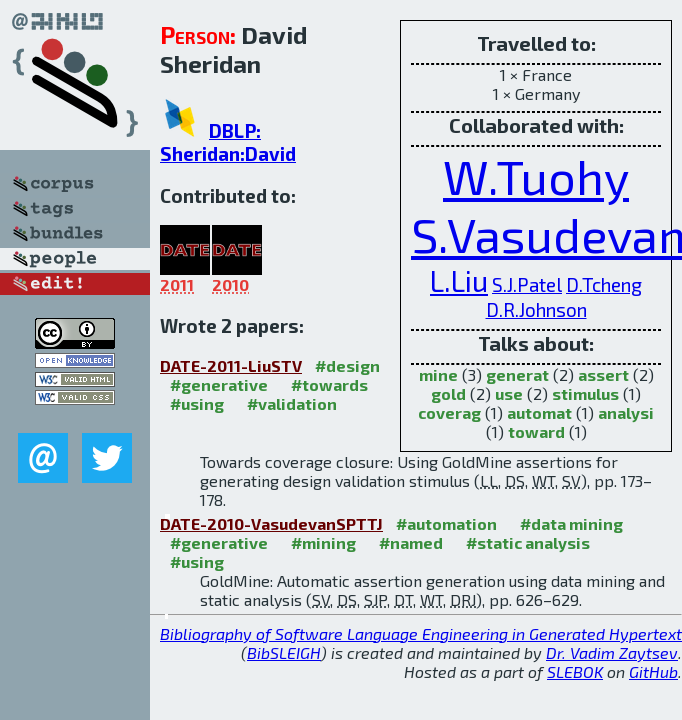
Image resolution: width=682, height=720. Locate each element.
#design (347, 365)
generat (517, 374)
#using (197, 403)
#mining (323, 542)
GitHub (653, 671)
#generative (219, 384)
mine (438, 374)
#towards (329, 384)
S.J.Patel (527, 284)
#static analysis (528, 542)
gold (448, 393)
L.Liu (459, 280)
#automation (446, 523)
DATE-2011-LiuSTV (231, 365)
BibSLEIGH (284, 652)
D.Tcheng (604, 284)
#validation (292, 403)
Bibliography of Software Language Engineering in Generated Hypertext (421, 633)
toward (536, 431)
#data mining (571, 523)
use (509, 393)
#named (411, 542)
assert (603, 374)
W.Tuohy (536, 176)
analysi (626, 412)
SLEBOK (575, 671)
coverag (449, 412)
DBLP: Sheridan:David (228, 142)
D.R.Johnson (536, 309)
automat (539, 412)
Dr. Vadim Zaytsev (612, 652)
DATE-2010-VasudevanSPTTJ (271, 523)
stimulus (585, 393)
